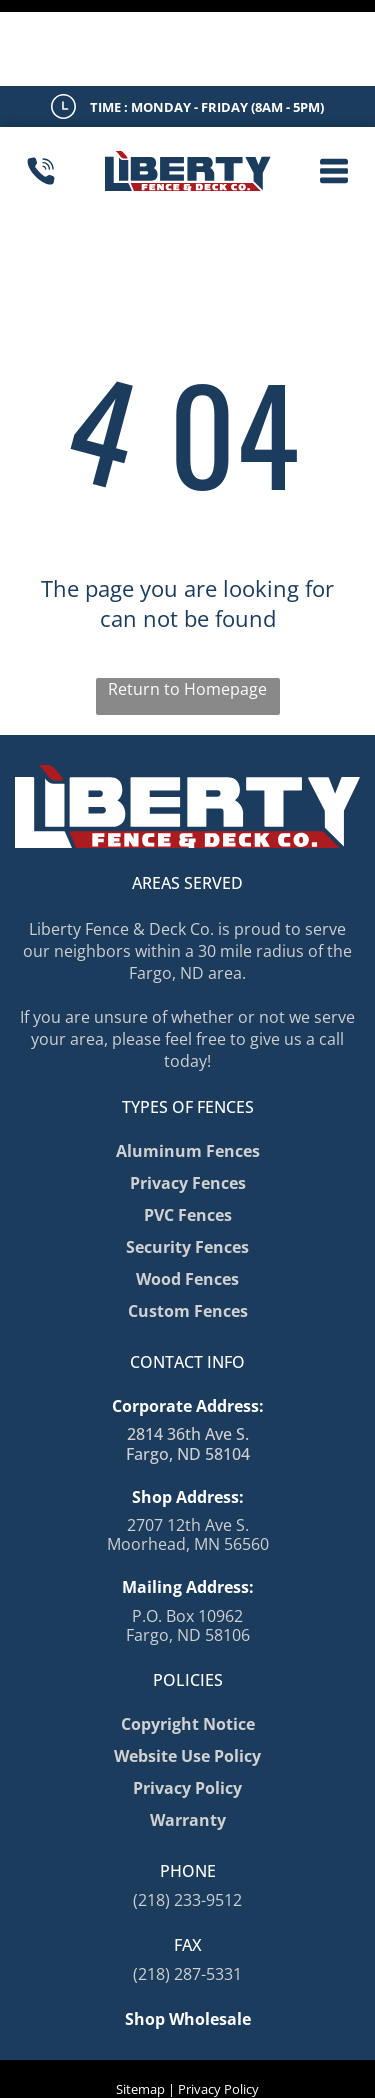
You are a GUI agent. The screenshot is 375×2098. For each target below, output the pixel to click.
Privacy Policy (218, 2003)
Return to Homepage (187, 603)
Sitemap (140, 2003)
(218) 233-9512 (187, 1814)
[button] (334, 85)
